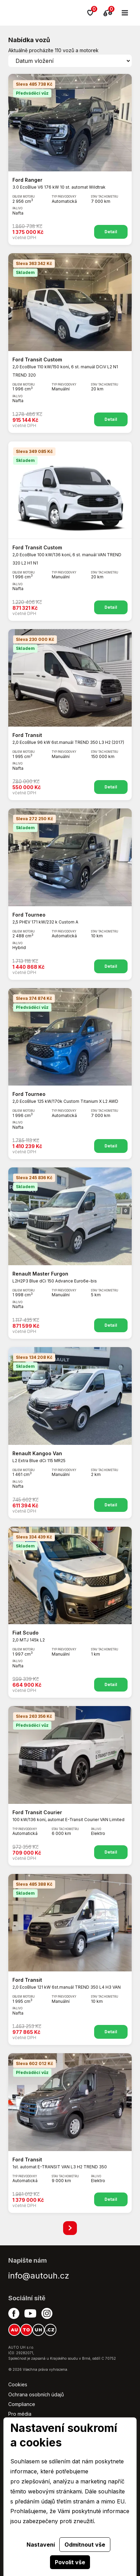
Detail (110, 231)
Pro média (19, 2414)
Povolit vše (70, 2562)
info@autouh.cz (38, 2276)
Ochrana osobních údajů (36, 2394)
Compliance (21, 2404)
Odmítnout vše (84, 2544)
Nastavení (41, 2544)
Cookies (17, 2384)
